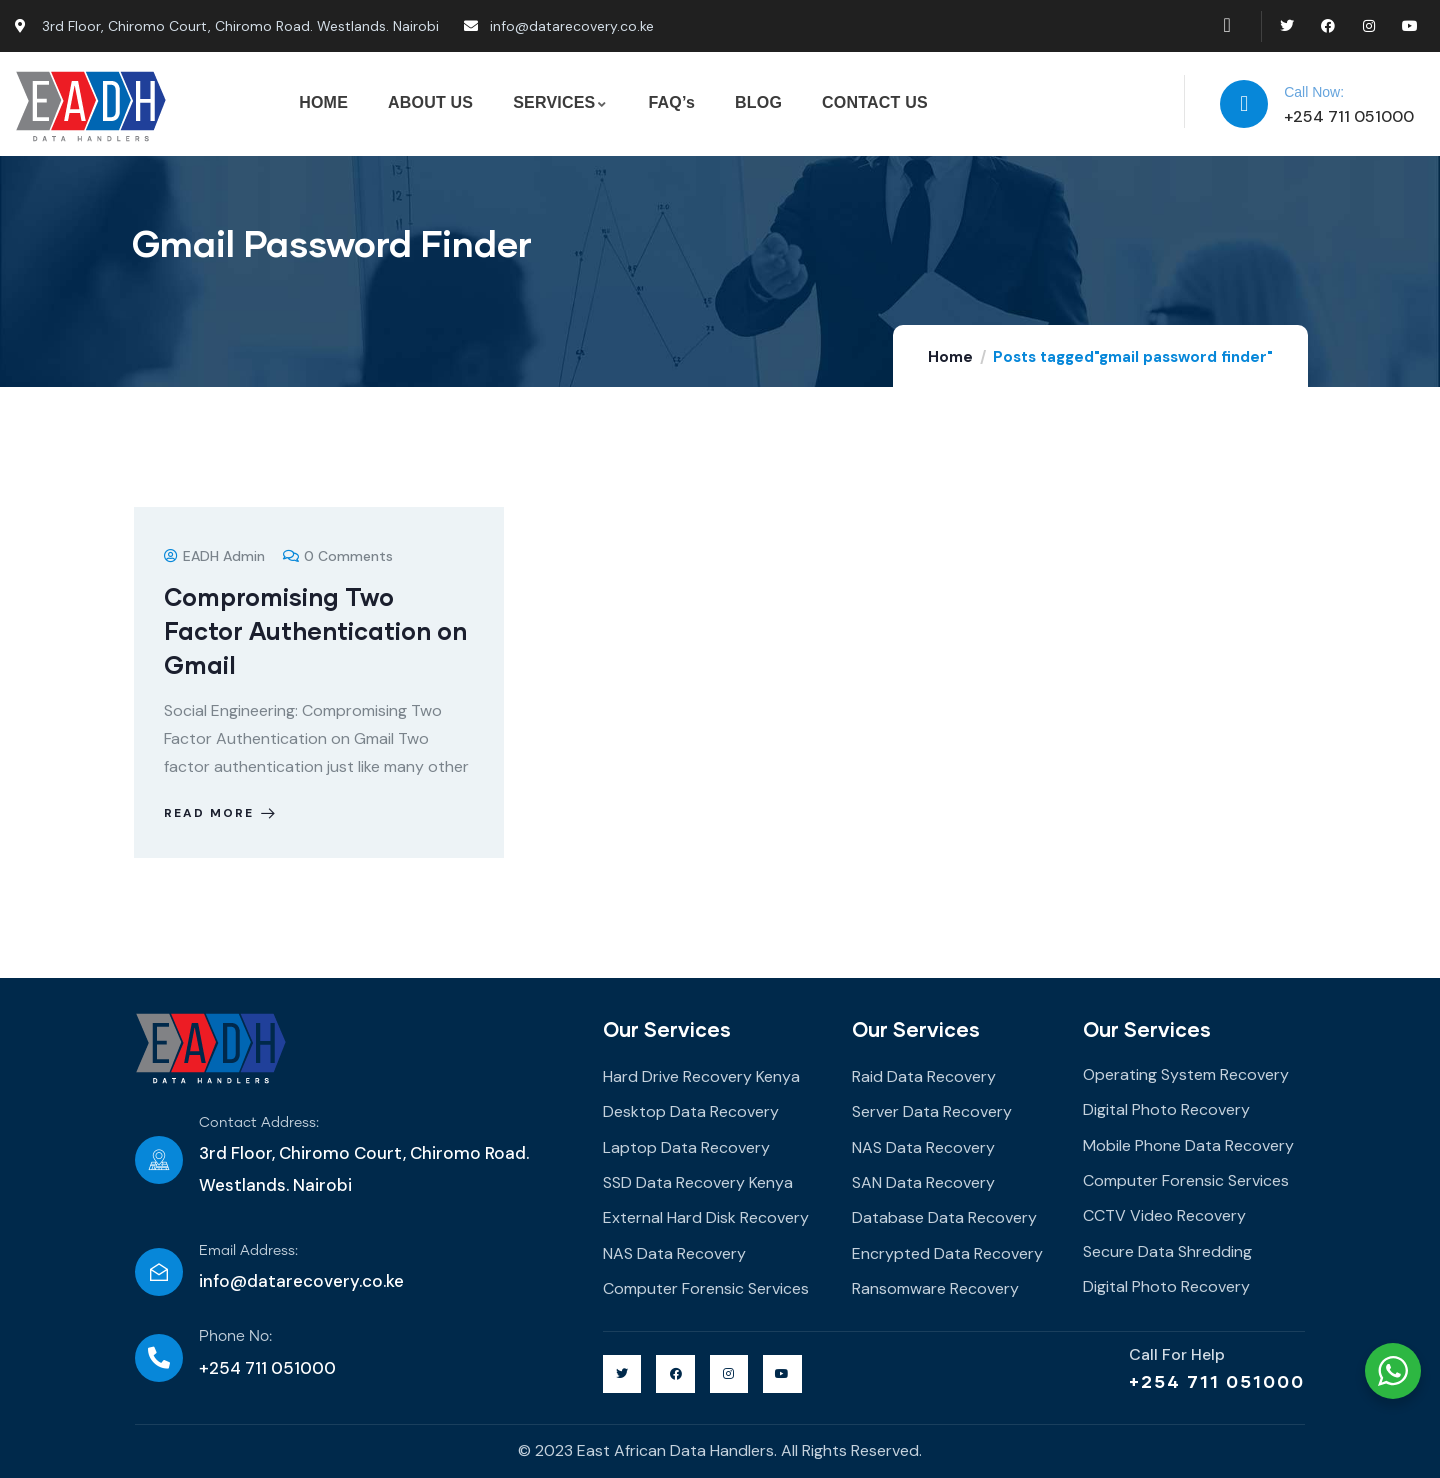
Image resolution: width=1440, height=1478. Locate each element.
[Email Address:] (159, 1272)
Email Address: (248, 1251)
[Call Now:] (1244, 104)
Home (950, 357)
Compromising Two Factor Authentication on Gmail (315, 630)
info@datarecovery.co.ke (301, 1281)
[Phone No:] (159, 1358)
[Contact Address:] (159, 1160)
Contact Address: (259, 1123)
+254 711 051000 (1217, 1381)
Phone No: (235, 1336)
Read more (221, 813)
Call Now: (1314, 92)
